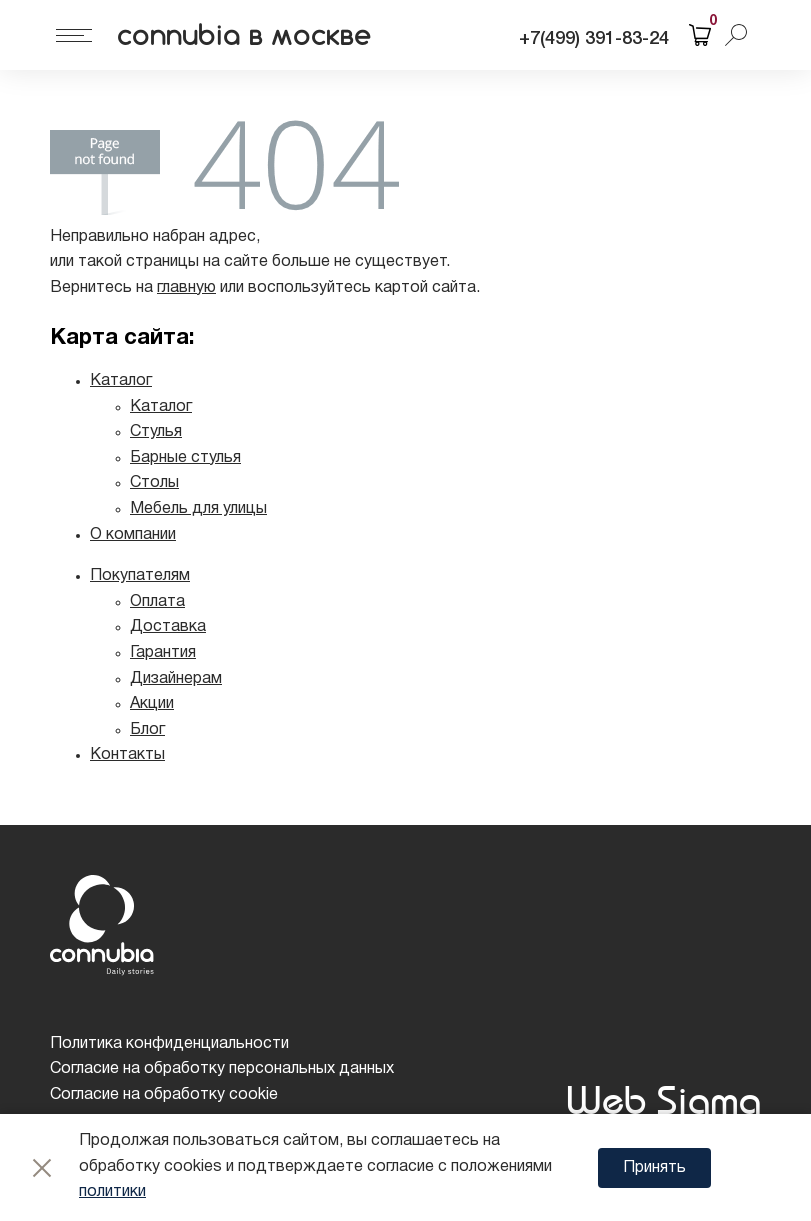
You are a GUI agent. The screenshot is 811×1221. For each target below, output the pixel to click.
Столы (154, 483)
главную (186, 288)
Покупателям (140, 576)
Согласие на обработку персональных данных (222, 1069)
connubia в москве (244, 35)
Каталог (121, 381)
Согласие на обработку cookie (164, 1095)
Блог (147, 730)
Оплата (157, 602)
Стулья (156, 432)
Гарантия (163, 653)
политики (112, 1192)
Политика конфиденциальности (169, 1044)
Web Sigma (663, 1099)
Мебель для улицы (198, 509)
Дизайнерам (176, 679)
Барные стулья (185, 458)
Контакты (127, 755)
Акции (152, 704)
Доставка (168, 627)
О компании (133, 535)
